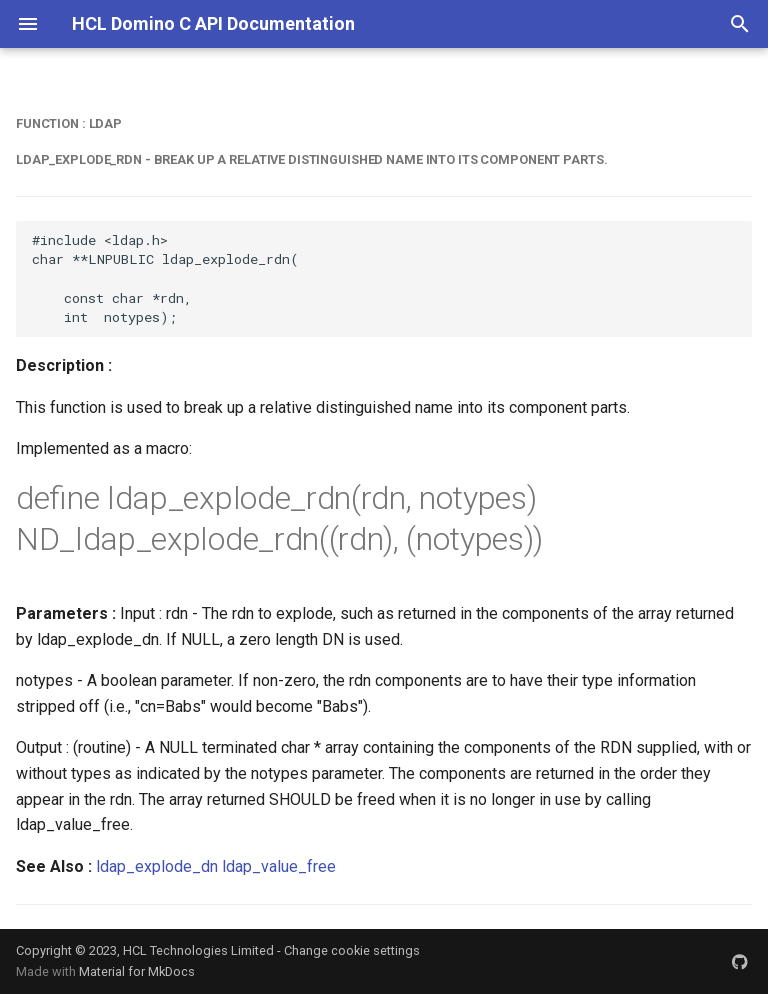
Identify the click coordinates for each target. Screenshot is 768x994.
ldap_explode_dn (157, 866)
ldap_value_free (279, 866)
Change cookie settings (352, 950)
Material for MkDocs (137, 971)
